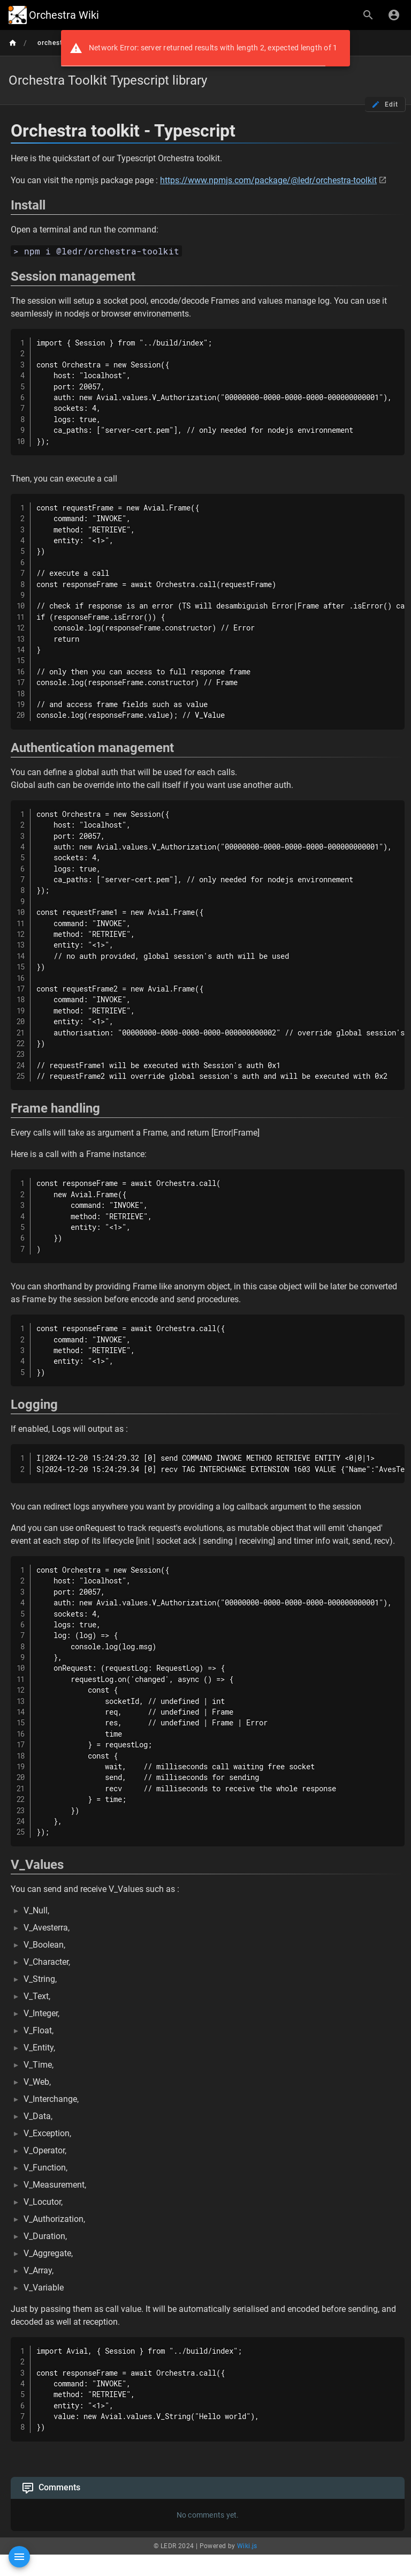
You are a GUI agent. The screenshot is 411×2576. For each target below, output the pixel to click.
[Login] (394, 15)
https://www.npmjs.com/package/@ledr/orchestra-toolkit (268, 180)
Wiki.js (247, 2546)
